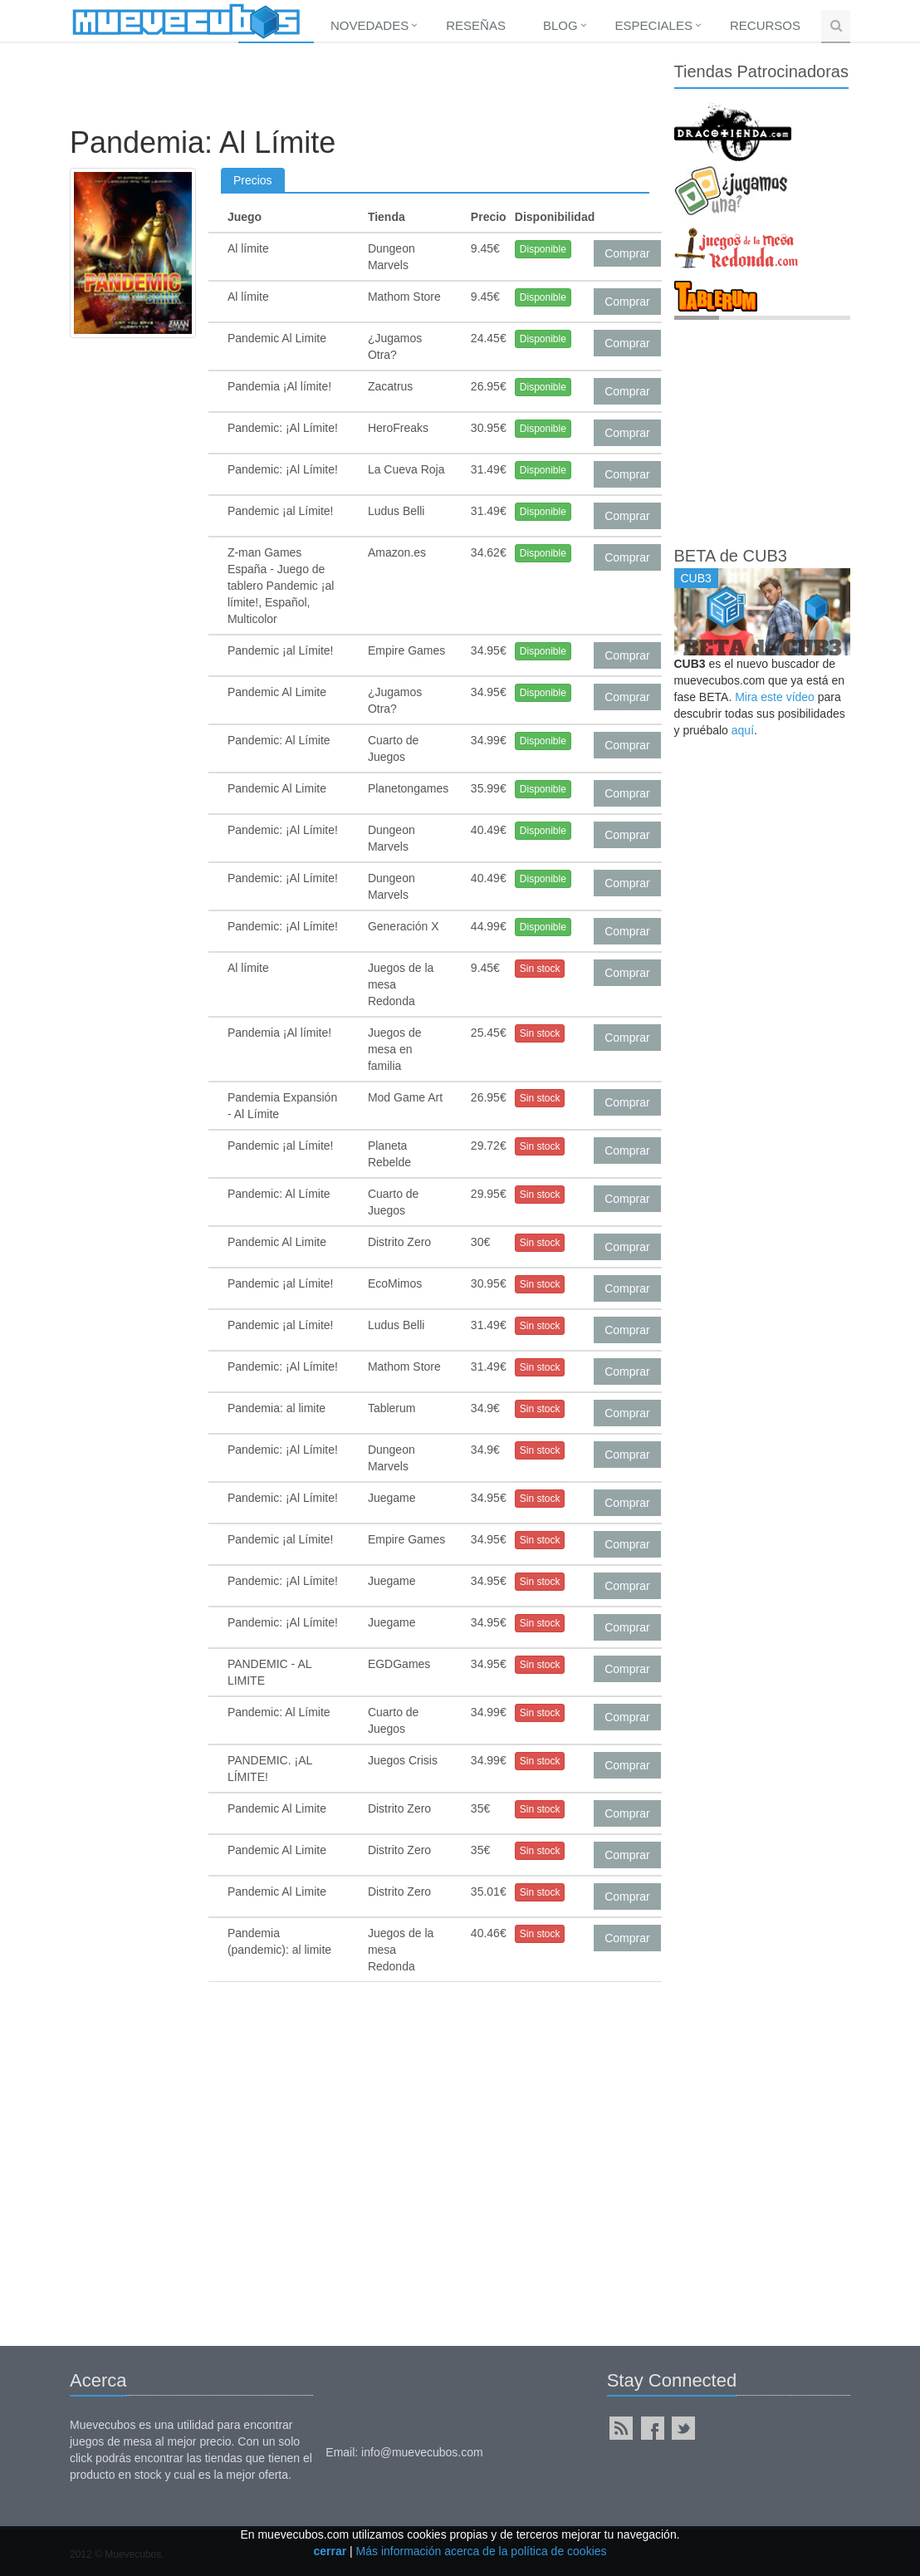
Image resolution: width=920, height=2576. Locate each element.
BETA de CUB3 (730, 556)
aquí (743, 730)
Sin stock (540, 968)
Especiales (653, 25)
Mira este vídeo (775, 697)
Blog (560, 25)
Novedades (369, 25)
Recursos (765, 25)
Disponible (543, 249)
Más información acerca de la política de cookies (481, 2551)
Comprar (626, 253)
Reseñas (476, 25)
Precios (252, 180)
